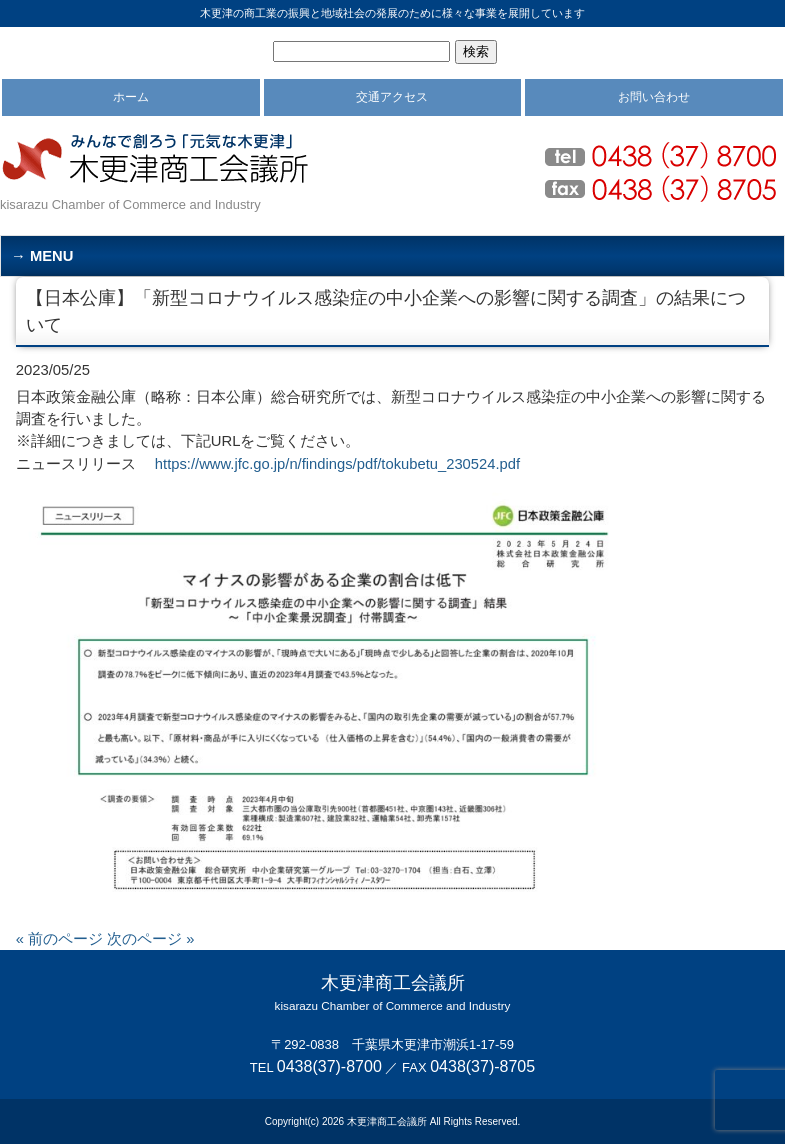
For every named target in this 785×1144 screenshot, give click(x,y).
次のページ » (150, 939)
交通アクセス (392, 97)
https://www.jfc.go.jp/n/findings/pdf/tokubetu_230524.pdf (337, 464)
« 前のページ (59, 939)
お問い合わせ (654, 97)
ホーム (131, 97)
